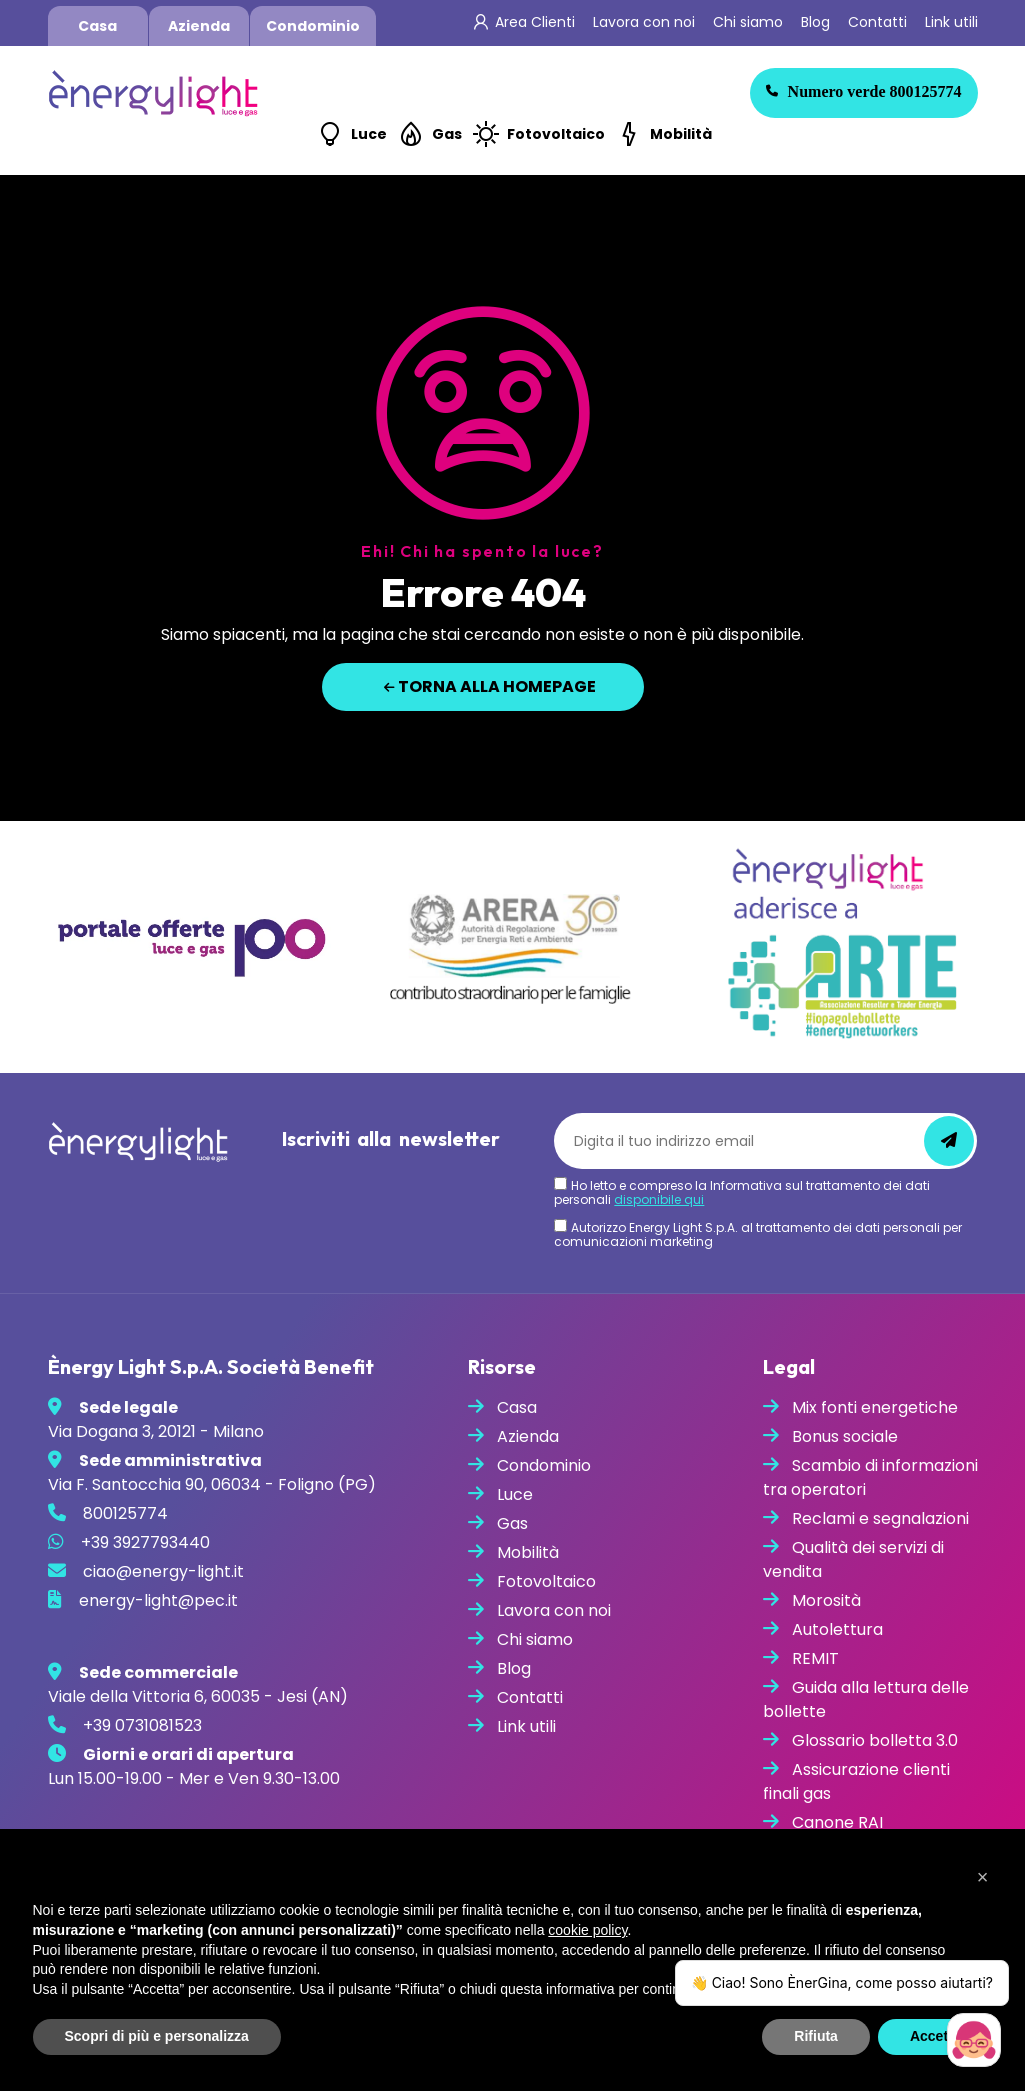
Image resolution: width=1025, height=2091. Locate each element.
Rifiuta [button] (816, 2036)
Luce (369, 134)
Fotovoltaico (556, 134)
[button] (983, 1877)
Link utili (951, 22)
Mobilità (681, 134)
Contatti (877, 22)
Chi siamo (748, 22)
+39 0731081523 (142, 1725)
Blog (815, 22)
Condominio (313, 26)
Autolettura (837, 1629)
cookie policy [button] (587, 1930)
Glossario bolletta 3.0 (875, 1740)
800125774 (864, 91)
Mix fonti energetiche (875, 1407)
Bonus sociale (845, 1436)
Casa (97, 26)
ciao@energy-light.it (163, 1571)
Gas (447, 134)
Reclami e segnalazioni (880, 1518)
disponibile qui (659, 1199)
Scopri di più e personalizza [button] (157, 2036)
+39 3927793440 (145, 1542)
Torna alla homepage (490, 686)
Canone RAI (837, 1822)
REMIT (815, 1658)
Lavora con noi (644, 22)
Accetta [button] (935, 2036)
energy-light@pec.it (158, 1600)
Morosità (826, 1600)
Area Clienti (535, 22)
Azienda (199, 26)
